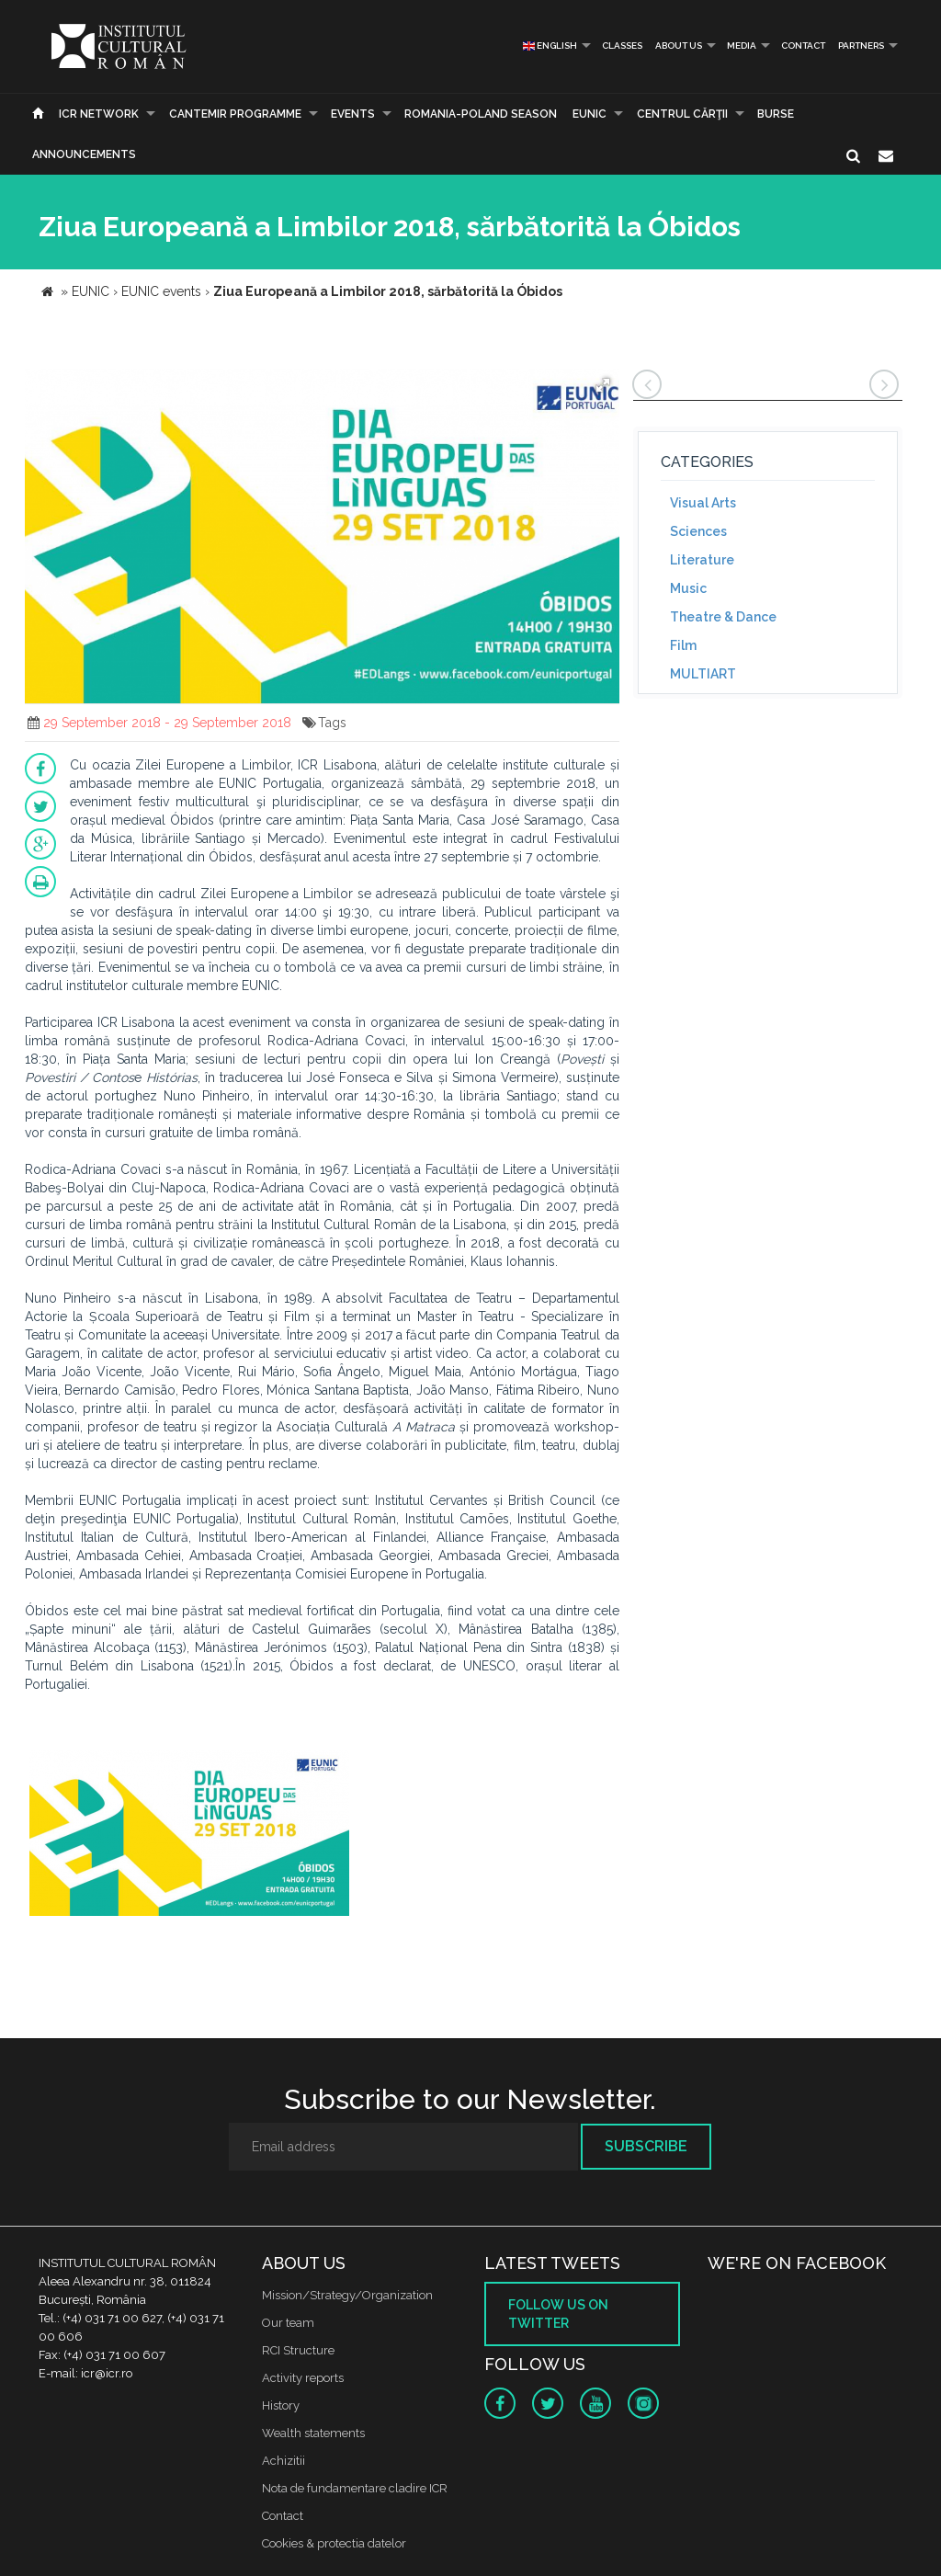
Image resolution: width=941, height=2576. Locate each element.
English (550, 45)
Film (683, 645)
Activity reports (303, 2378)
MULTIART (703, 674)
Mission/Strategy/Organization (347, 2295)
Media (741, 45)
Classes (622, 45)
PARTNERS (861, 45)
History (281, 2405)
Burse (775, 114)
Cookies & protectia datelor (334, 2543)
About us (678, 45)
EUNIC (590, 114)
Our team (288, 2323)
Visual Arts (703, 503)
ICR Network (99, 114)
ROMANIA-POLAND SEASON (480, 114)
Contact (803, 45)
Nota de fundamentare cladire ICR (355, 2488)
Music (688, 588)
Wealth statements (313, 2433)
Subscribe (646, 2146)
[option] (189, 1835)
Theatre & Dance (723, 617)
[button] (603, 385)
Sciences (698, 531)
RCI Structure (298, 2350)
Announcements (84, 154)
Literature (702, 560)
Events (353, 114)
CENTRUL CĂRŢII (682, 114)
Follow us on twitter (558, 2314)
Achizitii (283, 2461)
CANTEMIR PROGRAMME (235, 114)
